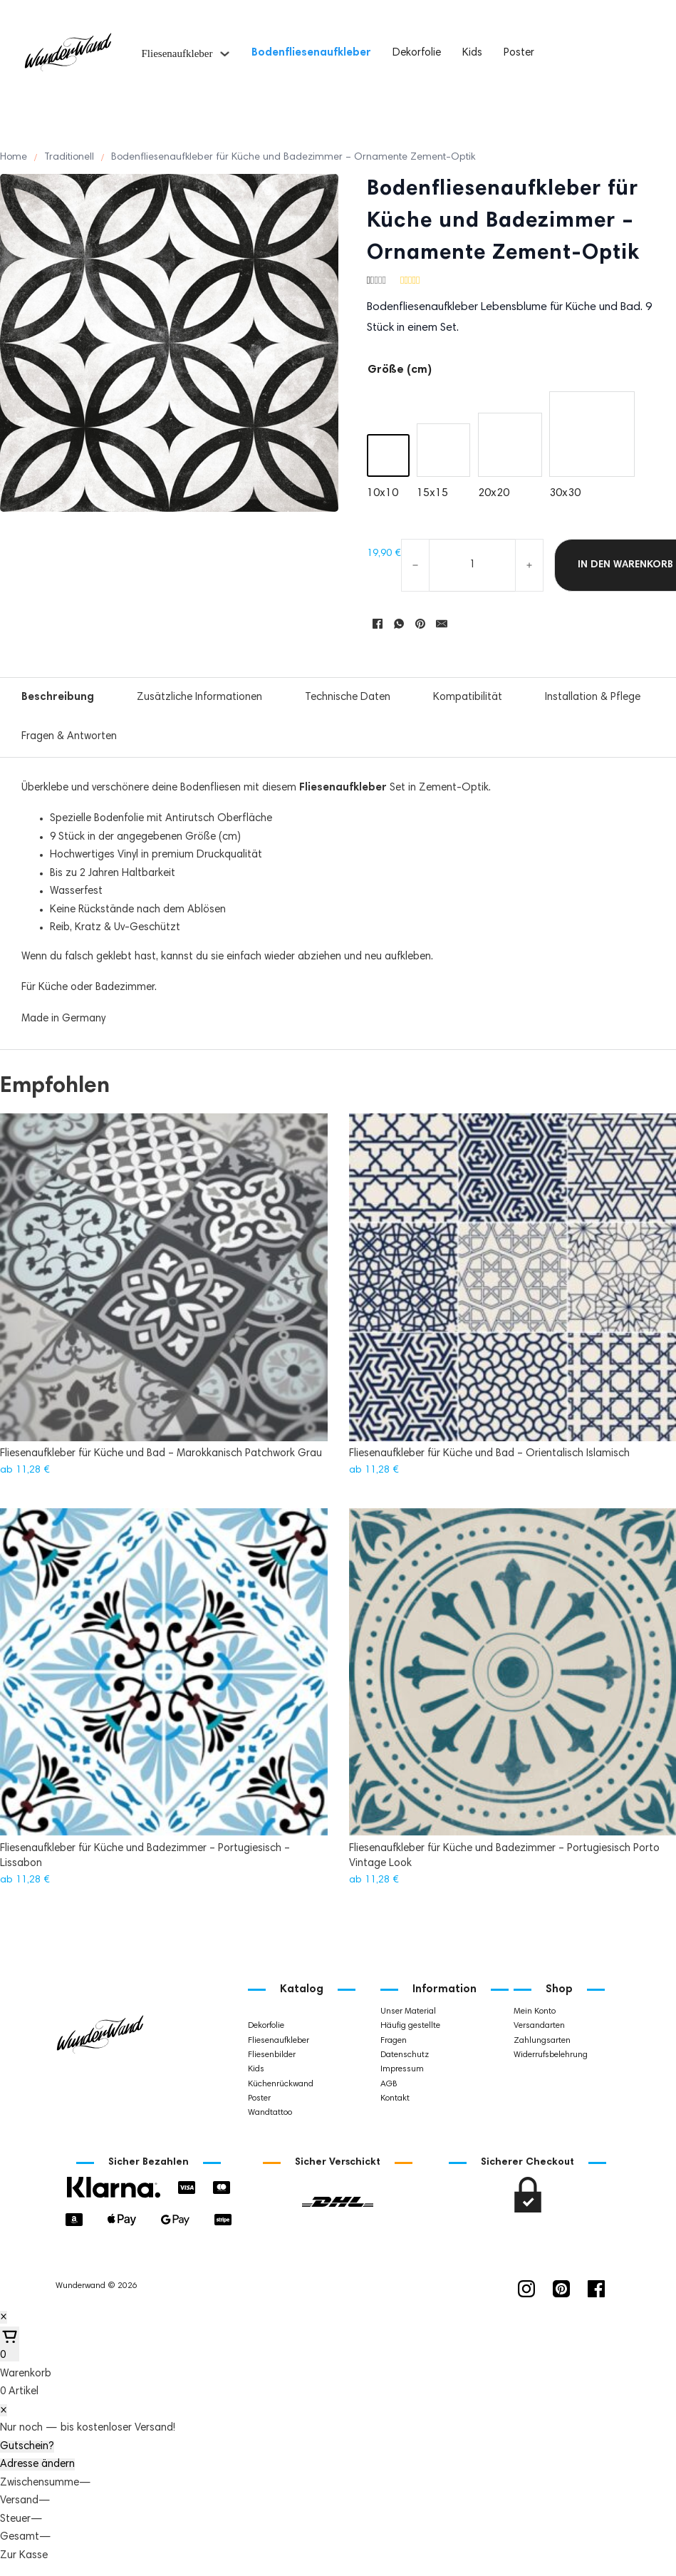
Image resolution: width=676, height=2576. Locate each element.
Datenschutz (404, 2055)
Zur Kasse (24, 2555)
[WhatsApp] (399, 623)
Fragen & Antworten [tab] (69, 736)
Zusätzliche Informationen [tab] (199, 697)
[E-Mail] (441, 623)
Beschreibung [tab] (57, 697)
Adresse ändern (37, 2464)
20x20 (493, 493)
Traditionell (69, 158)
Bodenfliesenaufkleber (311, 53)
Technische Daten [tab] (347, 697)
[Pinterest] (420, 623)
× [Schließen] (3, 2317)
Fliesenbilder (272, 2055)
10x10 (382, 493)
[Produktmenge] (472, 565)
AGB (388, 2084)
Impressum (402, 2069)
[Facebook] (377, 623)
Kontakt (395, 2098)
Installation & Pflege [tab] (592, 697)
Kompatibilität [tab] (467, 697)
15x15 (432, 493)
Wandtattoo (270, 2112)
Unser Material (408, 2011)
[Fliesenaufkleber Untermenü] (224, 53)
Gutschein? (27, 2446)
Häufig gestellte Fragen (410, 2032)
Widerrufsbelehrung (547, 2055)
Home (13, 158)
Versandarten (539, 2025)
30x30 (565, 493)
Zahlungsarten (542, 2040)
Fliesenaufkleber (177, 53)
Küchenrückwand (280, 2084)
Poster (519, 53)
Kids (472, 53)
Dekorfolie (416, 53)
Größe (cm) (400, 370)
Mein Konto (535, 2011)
